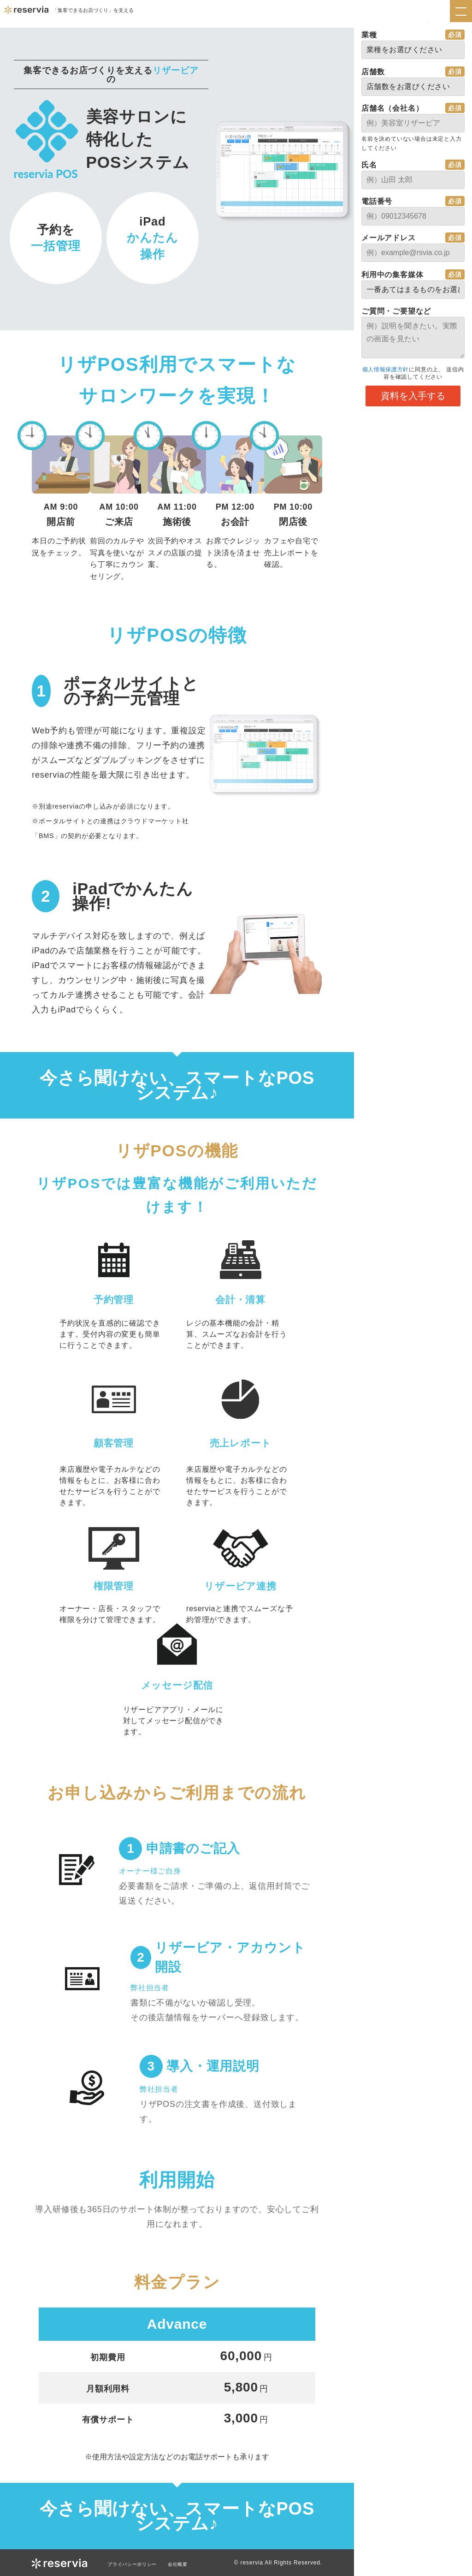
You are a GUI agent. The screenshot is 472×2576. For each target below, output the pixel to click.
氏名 (369, 165)
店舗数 (372, 72)
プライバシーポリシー (136, 2564)
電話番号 (376, 201)
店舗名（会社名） (392, 108)
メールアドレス (388, 238)
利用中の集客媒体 (392, 275)
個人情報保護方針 (385, 369)
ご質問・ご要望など (396, 311)
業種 (369, 35)
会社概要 (189, 2564)
